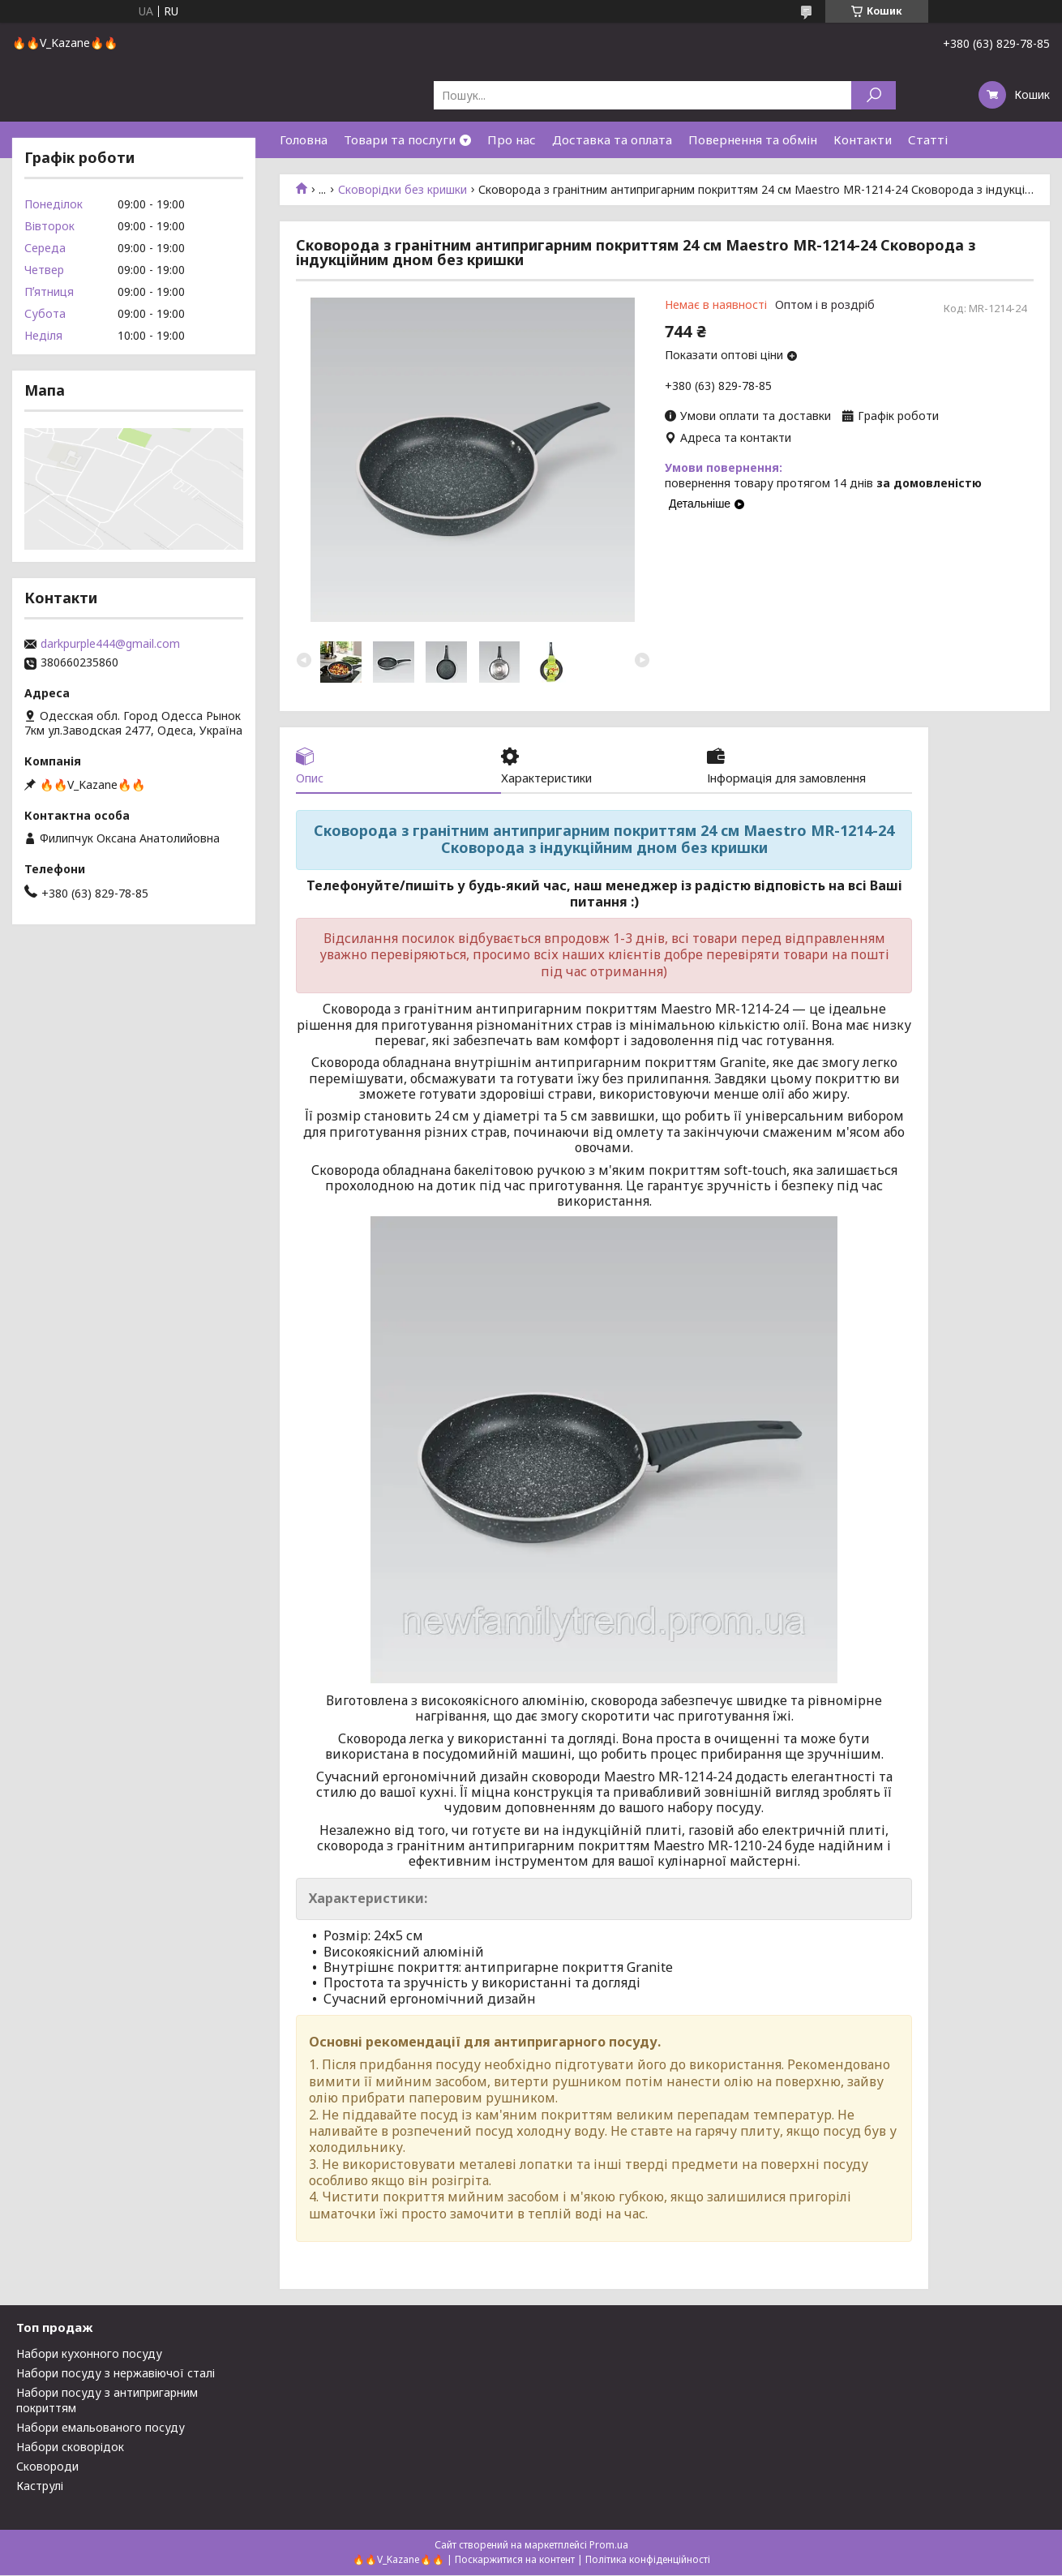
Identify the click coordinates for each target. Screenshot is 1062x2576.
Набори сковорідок (70, 2447)
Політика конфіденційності (647, 2560)
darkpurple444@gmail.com (110, 643)
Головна (304, 139)
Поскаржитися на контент (515, 2560)
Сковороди (47, 2467)
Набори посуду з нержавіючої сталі (115, 2373)
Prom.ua (608, 2545)
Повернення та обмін (752, 139)
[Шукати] (873, 95)
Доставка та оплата (612, 139)
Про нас (511, 139)
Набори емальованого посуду (100, 2428)
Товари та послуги (400, 139)
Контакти (862, 139)
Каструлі (39, 2486)
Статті (928, 139)
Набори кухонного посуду (89, 2354)
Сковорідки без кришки (402, 189)
